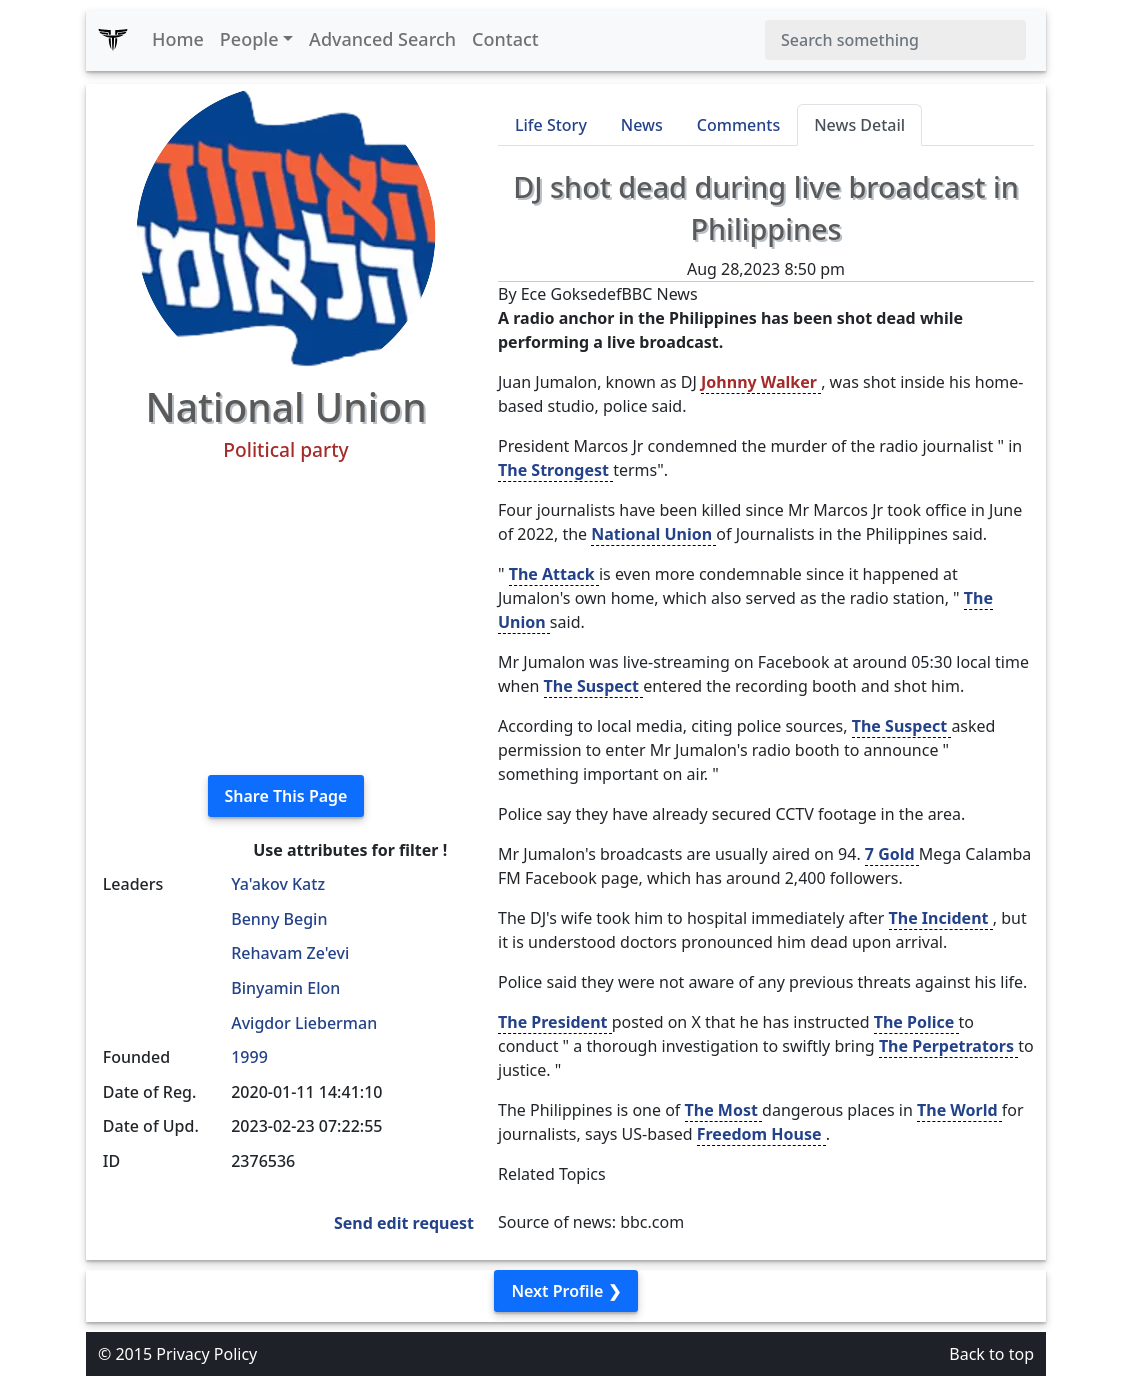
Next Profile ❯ (565, 1291)
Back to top (991, 1354)
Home (178, 39)
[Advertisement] (286, 619)
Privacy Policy (206, 1354)
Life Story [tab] (551, 125)
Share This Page (286, 796)
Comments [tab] (738, 125)
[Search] (895, 40)
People (249, 39)
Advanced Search (382, 39)
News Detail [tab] (859, 125)
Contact (505, 39)
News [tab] (642, 125)
